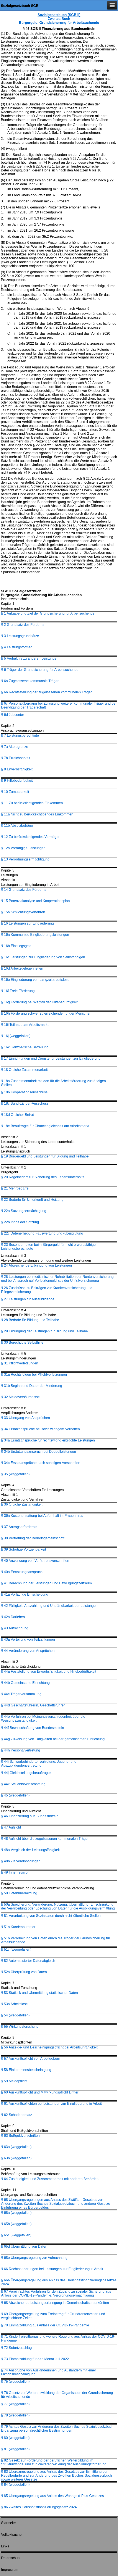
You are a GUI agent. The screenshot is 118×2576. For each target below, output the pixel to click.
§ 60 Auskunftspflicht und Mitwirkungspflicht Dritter (40, 2092)
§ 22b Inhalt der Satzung (20, 1222)
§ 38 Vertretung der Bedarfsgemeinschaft (32, 1538)
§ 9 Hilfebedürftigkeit (17, 780)
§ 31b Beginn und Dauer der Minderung (31, 1386)
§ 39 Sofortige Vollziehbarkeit (23, 1549)
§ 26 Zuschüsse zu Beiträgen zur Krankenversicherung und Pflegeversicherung (46, 1290)
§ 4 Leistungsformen (17, 647)
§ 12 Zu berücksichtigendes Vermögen (30, 837)
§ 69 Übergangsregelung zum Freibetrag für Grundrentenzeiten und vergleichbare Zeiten (53, 2316)
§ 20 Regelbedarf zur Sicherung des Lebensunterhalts (42, 1177)
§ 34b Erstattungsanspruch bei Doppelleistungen (38, 1451)
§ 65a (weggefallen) (16, 2212)
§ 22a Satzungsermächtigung (23, 1211)
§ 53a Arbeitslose (14, 2004)
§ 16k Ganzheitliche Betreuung (25, 1047)
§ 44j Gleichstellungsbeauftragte (26, 1773)
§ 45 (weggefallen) (15, 1795)
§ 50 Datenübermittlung (19, 1893)
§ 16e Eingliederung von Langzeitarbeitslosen (36, 979)
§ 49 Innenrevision (15, 1872)
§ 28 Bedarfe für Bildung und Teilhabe (30, 1320)
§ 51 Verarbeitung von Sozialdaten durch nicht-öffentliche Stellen (51, 1915)
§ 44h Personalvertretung (20, 1750)
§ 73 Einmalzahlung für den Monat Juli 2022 (35, 2359)
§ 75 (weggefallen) (15, 2381)
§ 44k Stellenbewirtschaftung (23, 1784)
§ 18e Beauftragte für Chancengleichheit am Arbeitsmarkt (45, 1126)
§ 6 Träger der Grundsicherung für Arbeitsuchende (40, 669)
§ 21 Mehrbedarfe (14, 1188)
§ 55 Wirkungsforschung (20, 2026)
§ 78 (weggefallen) (15, 2415)
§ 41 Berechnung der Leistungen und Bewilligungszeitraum (46, 1583)
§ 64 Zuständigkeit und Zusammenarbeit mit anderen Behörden (49, 2179)
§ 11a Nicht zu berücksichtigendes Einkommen (37, 814)
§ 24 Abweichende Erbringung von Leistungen (36, 1265)
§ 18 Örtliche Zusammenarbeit (24, 1070)
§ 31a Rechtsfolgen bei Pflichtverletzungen (34, 1374)
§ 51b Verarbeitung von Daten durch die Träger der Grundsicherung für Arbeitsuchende (55, 1940)
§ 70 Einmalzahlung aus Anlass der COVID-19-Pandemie (45, 2325)
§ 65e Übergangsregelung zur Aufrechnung (34, 2258)
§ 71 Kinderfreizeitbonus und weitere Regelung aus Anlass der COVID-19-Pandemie (58, 2338)
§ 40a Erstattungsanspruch (22, 1572)
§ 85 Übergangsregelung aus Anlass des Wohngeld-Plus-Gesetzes (52, 2496)
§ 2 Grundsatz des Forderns (22, 624)
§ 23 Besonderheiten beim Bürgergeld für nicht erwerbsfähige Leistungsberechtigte (48, 1246)
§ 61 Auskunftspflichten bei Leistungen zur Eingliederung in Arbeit (51, 2103)
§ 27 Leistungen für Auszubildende (27, 1299)
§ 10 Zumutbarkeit (15, 792)
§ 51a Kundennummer (18, 1927)
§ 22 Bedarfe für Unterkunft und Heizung (32, 1199)
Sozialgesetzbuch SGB (19, 6)
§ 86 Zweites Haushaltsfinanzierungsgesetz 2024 (39, 2507)
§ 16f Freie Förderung (18, 991)
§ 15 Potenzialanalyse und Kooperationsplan (35, 901)
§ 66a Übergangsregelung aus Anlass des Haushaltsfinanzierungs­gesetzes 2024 (58, 2282)
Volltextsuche (11, 2534)
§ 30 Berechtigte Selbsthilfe (22, 1342)
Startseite (8, 2523)
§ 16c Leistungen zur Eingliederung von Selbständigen (43, 957)
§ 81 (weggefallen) (15, 2449)
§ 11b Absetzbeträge (17, 825)
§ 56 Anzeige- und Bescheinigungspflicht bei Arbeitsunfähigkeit (49, 2047)
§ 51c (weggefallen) (16, 1949)
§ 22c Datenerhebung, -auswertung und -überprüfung (42, 1233)
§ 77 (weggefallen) (15, 2404)
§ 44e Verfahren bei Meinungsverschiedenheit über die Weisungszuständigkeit (43, 1718)
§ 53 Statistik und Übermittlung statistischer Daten (39, 1993)
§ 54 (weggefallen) (15, 2015)
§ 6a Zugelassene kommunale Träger (30, 681)
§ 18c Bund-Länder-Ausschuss (25, 1103)
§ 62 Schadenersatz (16, 2115)
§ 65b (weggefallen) (16, 2224)
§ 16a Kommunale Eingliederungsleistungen (35, 934)
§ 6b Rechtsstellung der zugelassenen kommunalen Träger (46, 692)
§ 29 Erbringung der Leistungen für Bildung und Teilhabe (44, 1331)
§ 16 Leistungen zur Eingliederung (27, 923)
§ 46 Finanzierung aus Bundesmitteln (29, 1816)
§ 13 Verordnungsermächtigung (25, 859)
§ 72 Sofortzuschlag (16, 2348)
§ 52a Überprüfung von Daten (24, 1972)
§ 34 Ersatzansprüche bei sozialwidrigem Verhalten (40, 1429)
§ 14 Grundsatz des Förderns (23, 889)
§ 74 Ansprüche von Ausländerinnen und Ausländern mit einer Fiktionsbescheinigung (48, 2372)
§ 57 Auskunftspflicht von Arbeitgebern (30, 2058)
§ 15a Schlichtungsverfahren (23, 912)
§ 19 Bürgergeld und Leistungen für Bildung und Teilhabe (45, 1156)
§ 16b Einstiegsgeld (16, 946)
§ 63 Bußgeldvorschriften (20, 2135)
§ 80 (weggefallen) (15, 2438)
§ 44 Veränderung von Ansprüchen (27, 1651)
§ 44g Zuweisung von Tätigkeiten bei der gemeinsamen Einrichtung (53, 1739)
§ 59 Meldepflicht (14, 2081)
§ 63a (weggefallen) (16, 2147)
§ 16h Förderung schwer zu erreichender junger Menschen (46, 1013)
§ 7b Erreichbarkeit (15, 758)
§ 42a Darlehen (13, 1617)
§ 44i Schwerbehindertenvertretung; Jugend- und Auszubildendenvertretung (38, 1763)
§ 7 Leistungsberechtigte (20, 735)
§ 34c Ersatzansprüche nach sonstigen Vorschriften (40, 1463)
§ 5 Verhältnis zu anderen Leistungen (29, 658)
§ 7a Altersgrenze (14, 747)
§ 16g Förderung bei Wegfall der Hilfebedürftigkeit (39, 1002)
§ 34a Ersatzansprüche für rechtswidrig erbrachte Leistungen (48, 1440)
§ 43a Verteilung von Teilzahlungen (28, 1639)
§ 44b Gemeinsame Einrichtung (25, 1683)
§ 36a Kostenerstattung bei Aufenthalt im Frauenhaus (42, 1515)
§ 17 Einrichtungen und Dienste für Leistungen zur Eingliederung (50, 1058)
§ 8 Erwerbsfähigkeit (17, 769)
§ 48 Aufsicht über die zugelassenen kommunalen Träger (45, 1838)
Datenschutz (10, 2558)
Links (5, 2546)
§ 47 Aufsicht (11, 1827)
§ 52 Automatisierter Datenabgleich (28, 1961)
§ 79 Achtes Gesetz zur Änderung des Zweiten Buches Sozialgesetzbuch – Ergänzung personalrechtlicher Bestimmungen (58, 2428)
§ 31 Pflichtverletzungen (19, 1363)
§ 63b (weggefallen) (16, 2158)
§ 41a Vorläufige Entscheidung (24, 1594)
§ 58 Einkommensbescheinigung (26, 2070)
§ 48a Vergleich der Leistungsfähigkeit (30, 1850)
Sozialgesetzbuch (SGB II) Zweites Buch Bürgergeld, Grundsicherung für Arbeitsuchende (59, 18)
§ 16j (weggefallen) (15, 1036)
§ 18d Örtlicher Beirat (17, 1115)
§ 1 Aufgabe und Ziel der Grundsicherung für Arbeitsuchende (48, 613)
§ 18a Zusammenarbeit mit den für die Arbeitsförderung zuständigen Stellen (53, 1083)
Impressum (9, 2569)
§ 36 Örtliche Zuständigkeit (21, 1504)
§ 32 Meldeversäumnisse (20, 1397)
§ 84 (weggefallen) (15, 2484)
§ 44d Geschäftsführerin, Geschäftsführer (33, 1705)
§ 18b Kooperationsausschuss (24, 1092)
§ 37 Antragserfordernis (19, 1527)
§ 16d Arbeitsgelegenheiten (22, 968)
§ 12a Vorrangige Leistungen (23, 848)
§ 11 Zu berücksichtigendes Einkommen (32, 803)
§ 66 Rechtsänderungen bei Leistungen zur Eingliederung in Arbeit (52, 2269)
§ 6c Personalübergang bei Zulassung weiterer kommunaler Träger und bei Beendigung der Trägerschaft (58, 705)
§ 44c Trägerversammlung (21, 1694)
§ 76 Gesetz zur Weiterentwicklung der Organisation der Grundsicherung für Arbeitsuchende (57, 2394)
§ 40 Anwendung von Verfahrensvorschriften (35, 1560)
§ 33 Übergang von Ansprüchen (25, 1418)
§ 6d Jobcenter (12, 715)
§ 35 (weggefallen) (15, 1474)
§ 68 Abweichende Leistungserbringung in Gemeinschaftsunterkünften (55, 2303)
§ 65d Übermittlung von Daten (24, 2246)
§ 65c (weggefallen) (16, 2235)
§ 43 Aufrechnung (14, 1628)
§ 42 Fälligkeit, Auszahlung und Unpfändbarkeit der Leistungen (49, 1606)
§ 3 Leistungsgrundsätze (20, 636)
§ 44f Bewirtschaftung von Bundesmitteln (32, 1728)
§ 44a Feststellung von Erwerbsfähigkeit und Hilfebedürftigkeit (48, 1671)
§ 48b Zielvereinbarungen (20, 1861)
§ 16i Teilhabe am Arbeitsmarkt (24, 1025)
